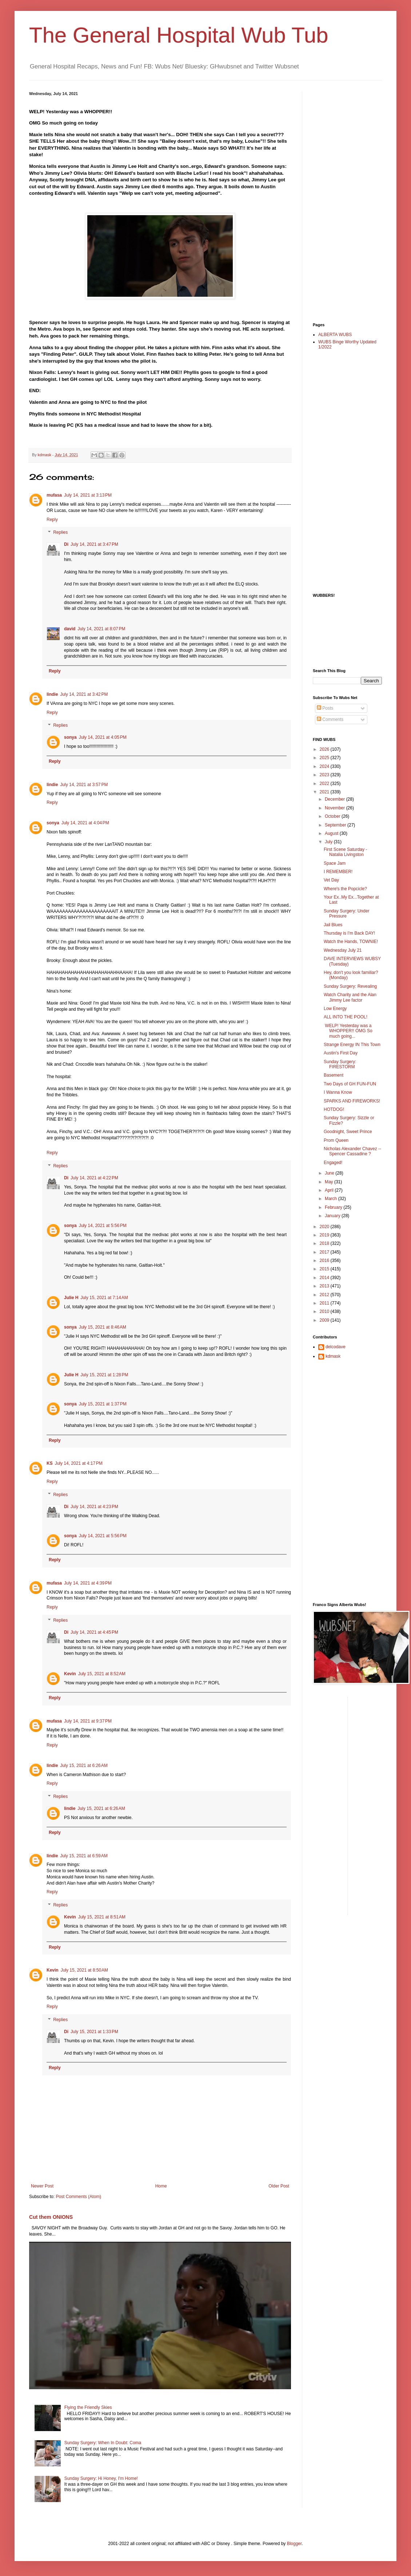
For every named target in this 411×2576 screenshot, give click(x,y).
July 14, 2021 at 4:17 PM (79, 1463)
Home (161, 2186)
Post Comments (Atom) (78, 2196)
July (329, 841)
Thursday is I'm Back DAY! (349, 933)
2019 (325, 1235)
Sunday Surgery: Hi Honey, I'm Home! (101, 2478)
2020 (325, 1226)
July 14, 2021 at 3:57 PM (84, 784)
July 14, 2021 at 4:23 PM (94, 1506)
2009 (325, 1320)
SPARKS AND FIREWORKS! (352, 1101)
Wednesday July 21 (343, 950)
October (333, 816)
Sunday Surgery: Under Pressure (346, 913)
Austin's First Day (341, 1053)
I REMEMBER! (338, 871)
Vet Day (331, 880)
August (332, 833)
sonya (70, 737)
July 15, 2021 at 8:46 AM (102, 1327)
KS (50, 1463)
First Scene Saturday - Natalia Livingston (345, 852)
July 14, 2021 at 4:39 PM (88, 1583)
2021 (325, 791)
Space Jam (335, 863)
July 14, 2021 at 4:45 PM (94, 1632)
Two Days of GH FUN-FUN (350, 1083)
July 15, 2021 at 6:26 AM (83, 1765)
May (329, 1181)
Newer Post (42, 2186)
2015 (325, 1268)
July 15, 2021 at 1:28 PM (104, 1374)
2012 (325, 1294)
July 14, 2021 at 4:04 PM (85, 822)
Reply (52, 519)
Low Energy (335, 1008)
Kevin (70, 1673)
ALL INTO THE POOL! (345, 1016)
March (331, 1198)
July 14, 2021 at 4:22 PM (94, 1177)
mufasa (54, 495)
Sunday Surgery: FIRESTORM (340, 1064)
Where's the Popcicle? (345, 888)
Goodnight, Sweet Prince (348, 1131)
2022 (325, 783)
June (330, 1173)
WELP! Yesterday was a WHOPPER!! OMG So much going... (348, 1031)
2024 (325, 766)
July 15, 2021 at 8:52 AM (101, 1673)
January (333, 1215)
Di (66, 544)
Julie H (71, 1297)
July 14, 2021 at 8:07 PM (101, 628)
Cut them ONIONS (51, 2217)
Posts (325, 708)
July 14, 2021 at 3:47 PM (94, 544)
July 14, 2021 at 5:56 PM (103, 1225)
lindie (52, 694)
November (335, 807)
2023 (325, 774)
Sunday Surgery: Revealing (350, 986)
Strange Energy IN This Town (352, 1044)
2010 (325, 1311)
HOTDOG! (334, 1109)
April (330, 1190)
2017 (325, 1252)
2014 (325, 1277)
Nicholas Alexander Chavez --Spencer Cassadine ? (352, 1151)
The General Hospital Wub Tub (178, 35)
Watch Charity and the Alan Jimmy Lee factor (350, 997)
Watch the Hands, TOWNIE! (351, 941)
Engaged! (333, 1162)
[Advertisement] (342, 200)
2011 (325, 1303)
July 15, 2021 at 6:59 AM (83, 1855)
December (335, 799)
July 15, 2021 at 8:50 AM (84, 1970)
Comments (330, 719)
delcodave (336, 1346)
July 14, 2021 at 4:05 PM (103, 737)
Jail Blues (333, 924)
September (336, 825)
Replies (60, 532)
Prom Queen (336, 1140)
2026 (325, 749)
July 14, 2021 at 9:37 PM (88, 1721)
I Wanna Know (338, 1092)
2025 (325, 757)
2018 (325, 1243)
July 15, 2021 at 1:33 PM (94, 2031)
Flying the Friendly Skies (88, 2407)
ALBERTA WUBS (335, 334)
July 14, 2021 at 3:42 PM (84, 694)
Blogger (294, 2543)
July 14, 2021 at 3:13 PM (88, 495)
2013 (325, 1286)
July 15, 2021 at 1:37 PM (103, 1404)
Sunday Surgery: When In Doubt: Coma (102, 2442)
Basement (333, 1075)
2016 (325, 1260)
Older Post (278, 2186)
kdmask (333, 1356)
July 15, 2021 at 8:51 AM (101, 1917)
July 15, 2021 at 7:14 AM (104, 1297)
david (69, 628)
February (334, 1207)
